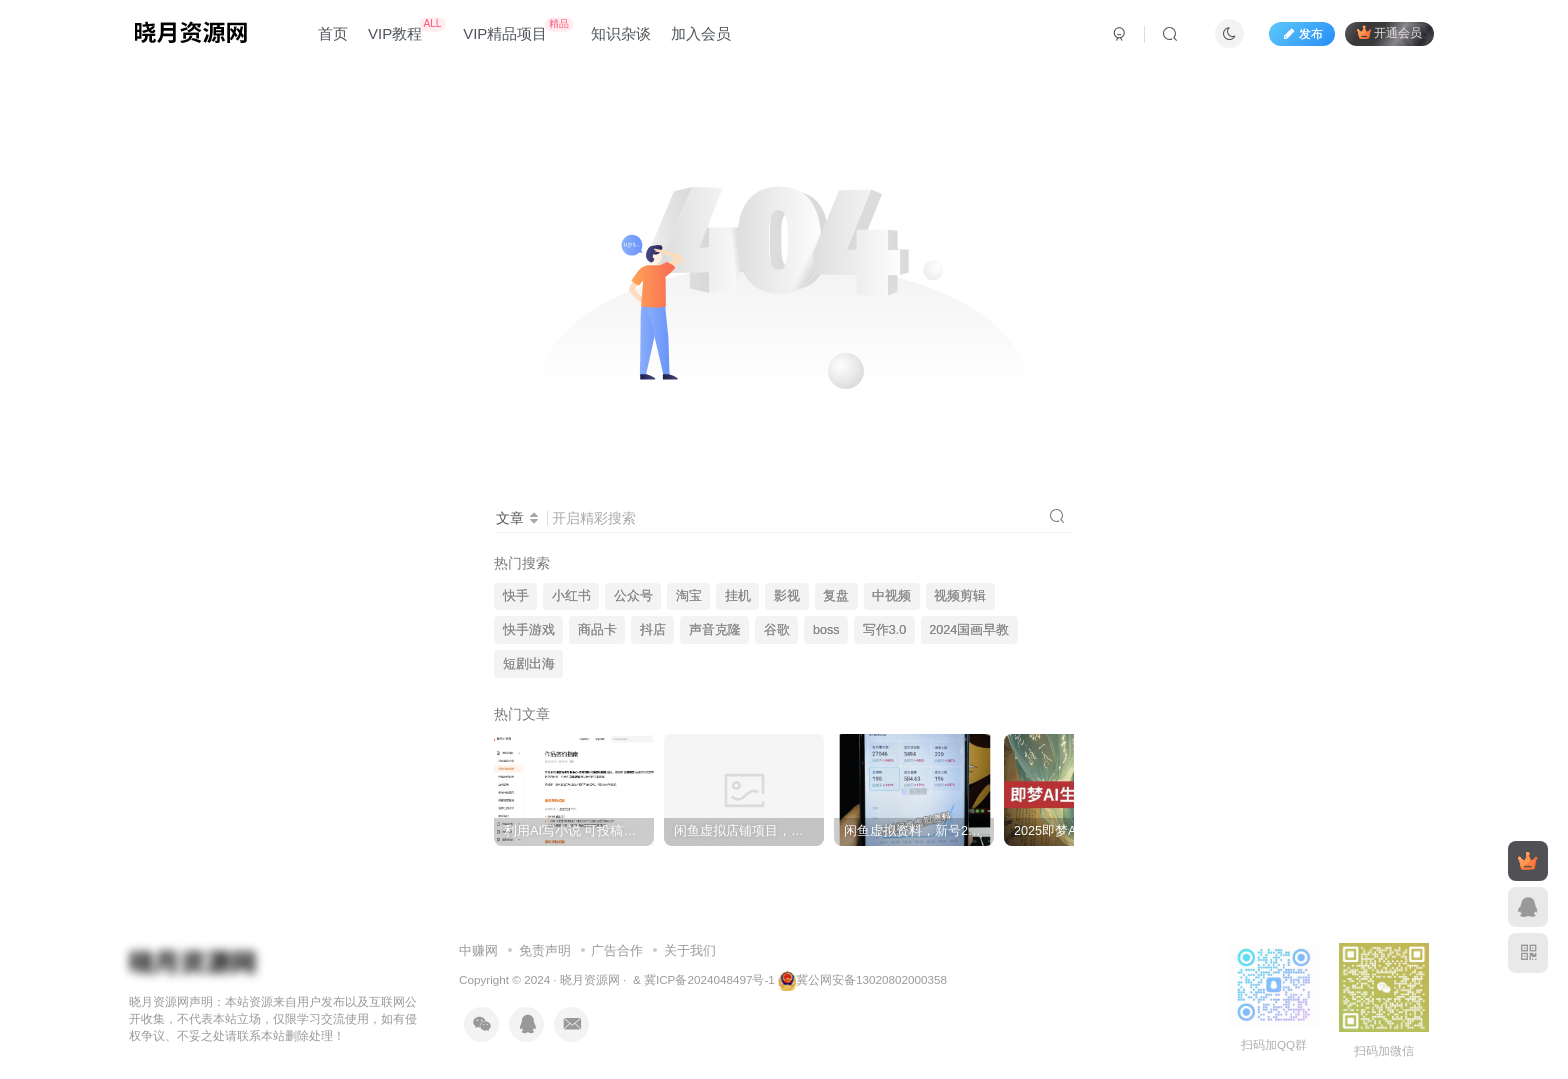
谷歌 (777, 630)
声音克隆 (715, 630)
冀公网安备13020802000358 (871, 979)
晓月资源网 (590, 979)
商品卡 (597, 630)
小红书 (571, 596)
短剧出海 (529, 664)
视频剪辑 (960, 596)
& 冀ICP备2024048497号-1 (704, 979)
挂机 (738, 596)
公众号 (633, 596)
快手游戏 (529, 630)
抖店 (653, 630)
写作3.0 (885, 630)
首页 (333, 33)
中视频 (891, 596)
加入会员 (701, 33)
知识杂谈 (621, 33)
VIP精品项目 (518, 29)
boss (826, 630)
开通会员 (1389, 32)
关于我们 (690, 950)
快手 (516, 596)
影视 (787, 596)
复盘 (836, 596)
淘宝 (689, 596)
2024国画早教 (969, 630)
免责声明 (545, 950)
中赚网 (478, 950)
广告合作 (617, 950)
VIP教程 (407, 29)
